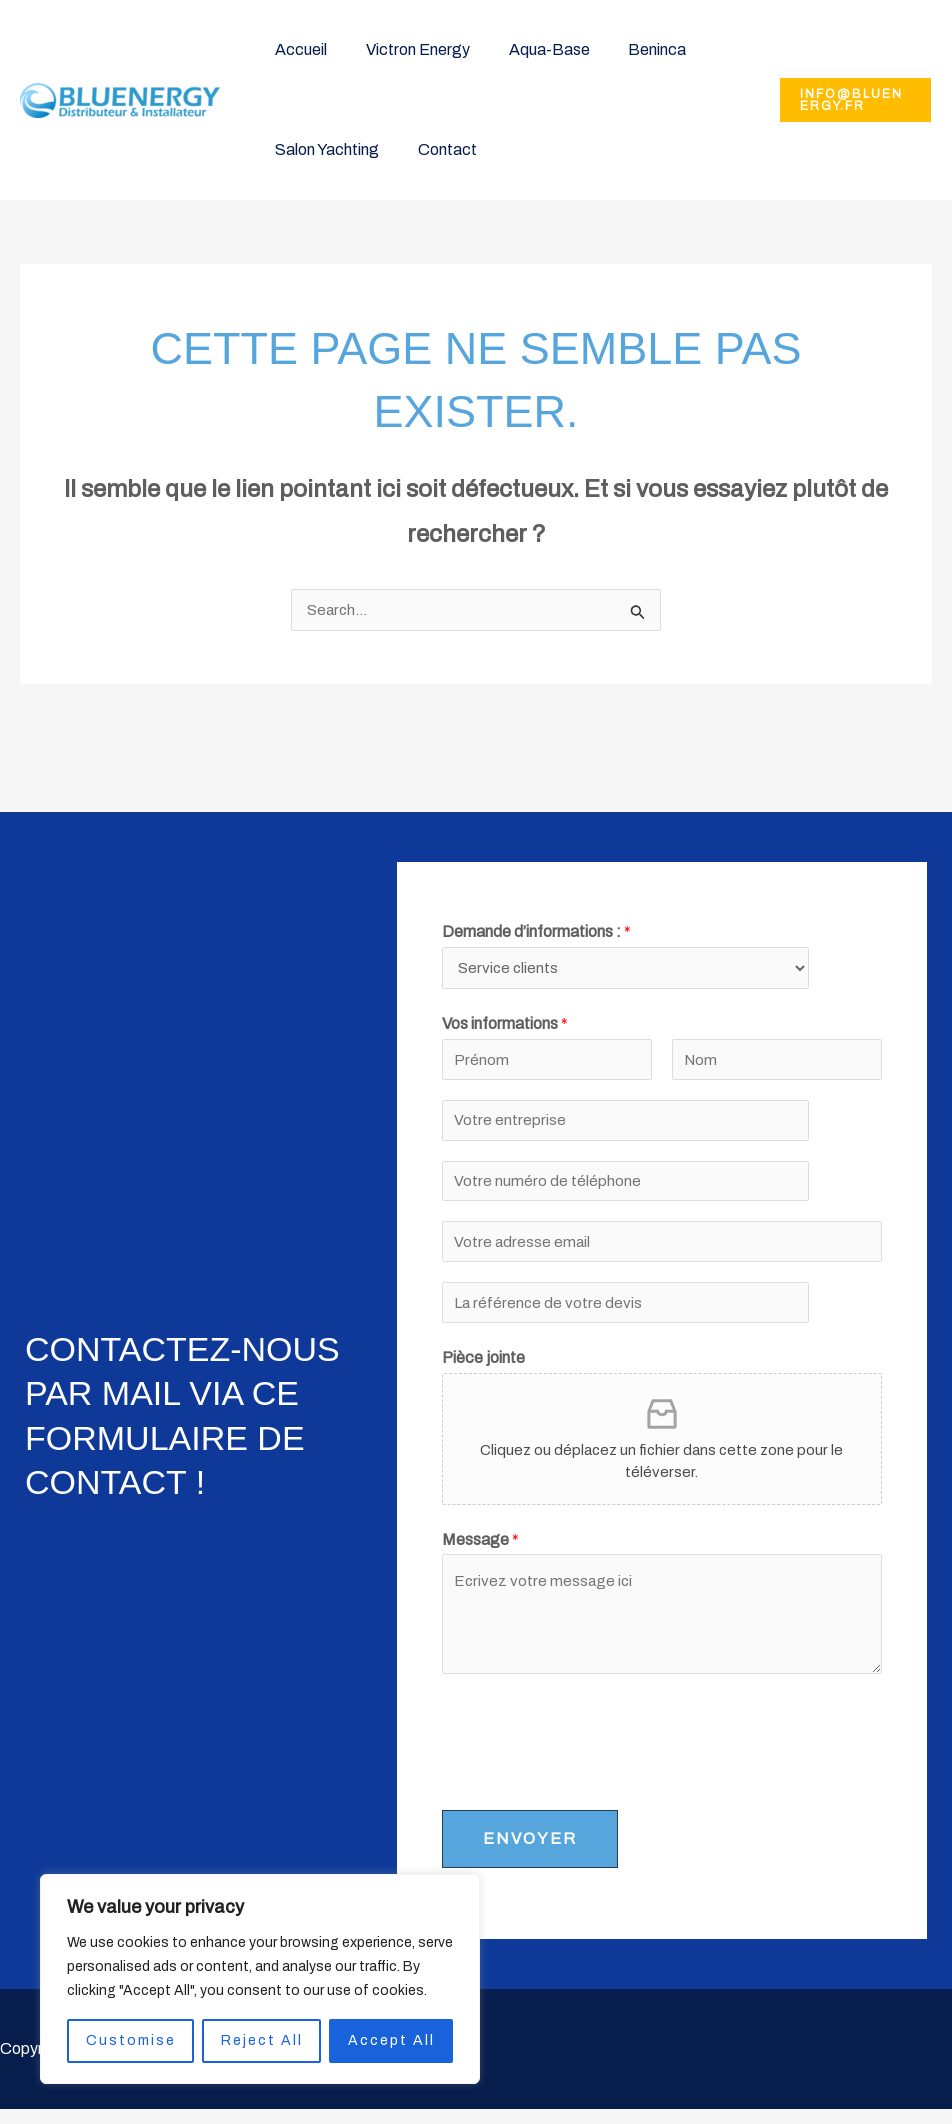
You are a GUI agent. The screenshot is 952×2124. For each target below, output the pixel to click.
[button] (852, 100)
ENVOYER (530, 1853)
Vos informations (505, 1027)
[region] (260, 1979)
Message (480, 1553)
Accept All (391, 2040)
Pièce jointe (483, 1371)
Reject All (262, 2040)
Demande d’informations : (536, 932)
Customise (131, 2040)
